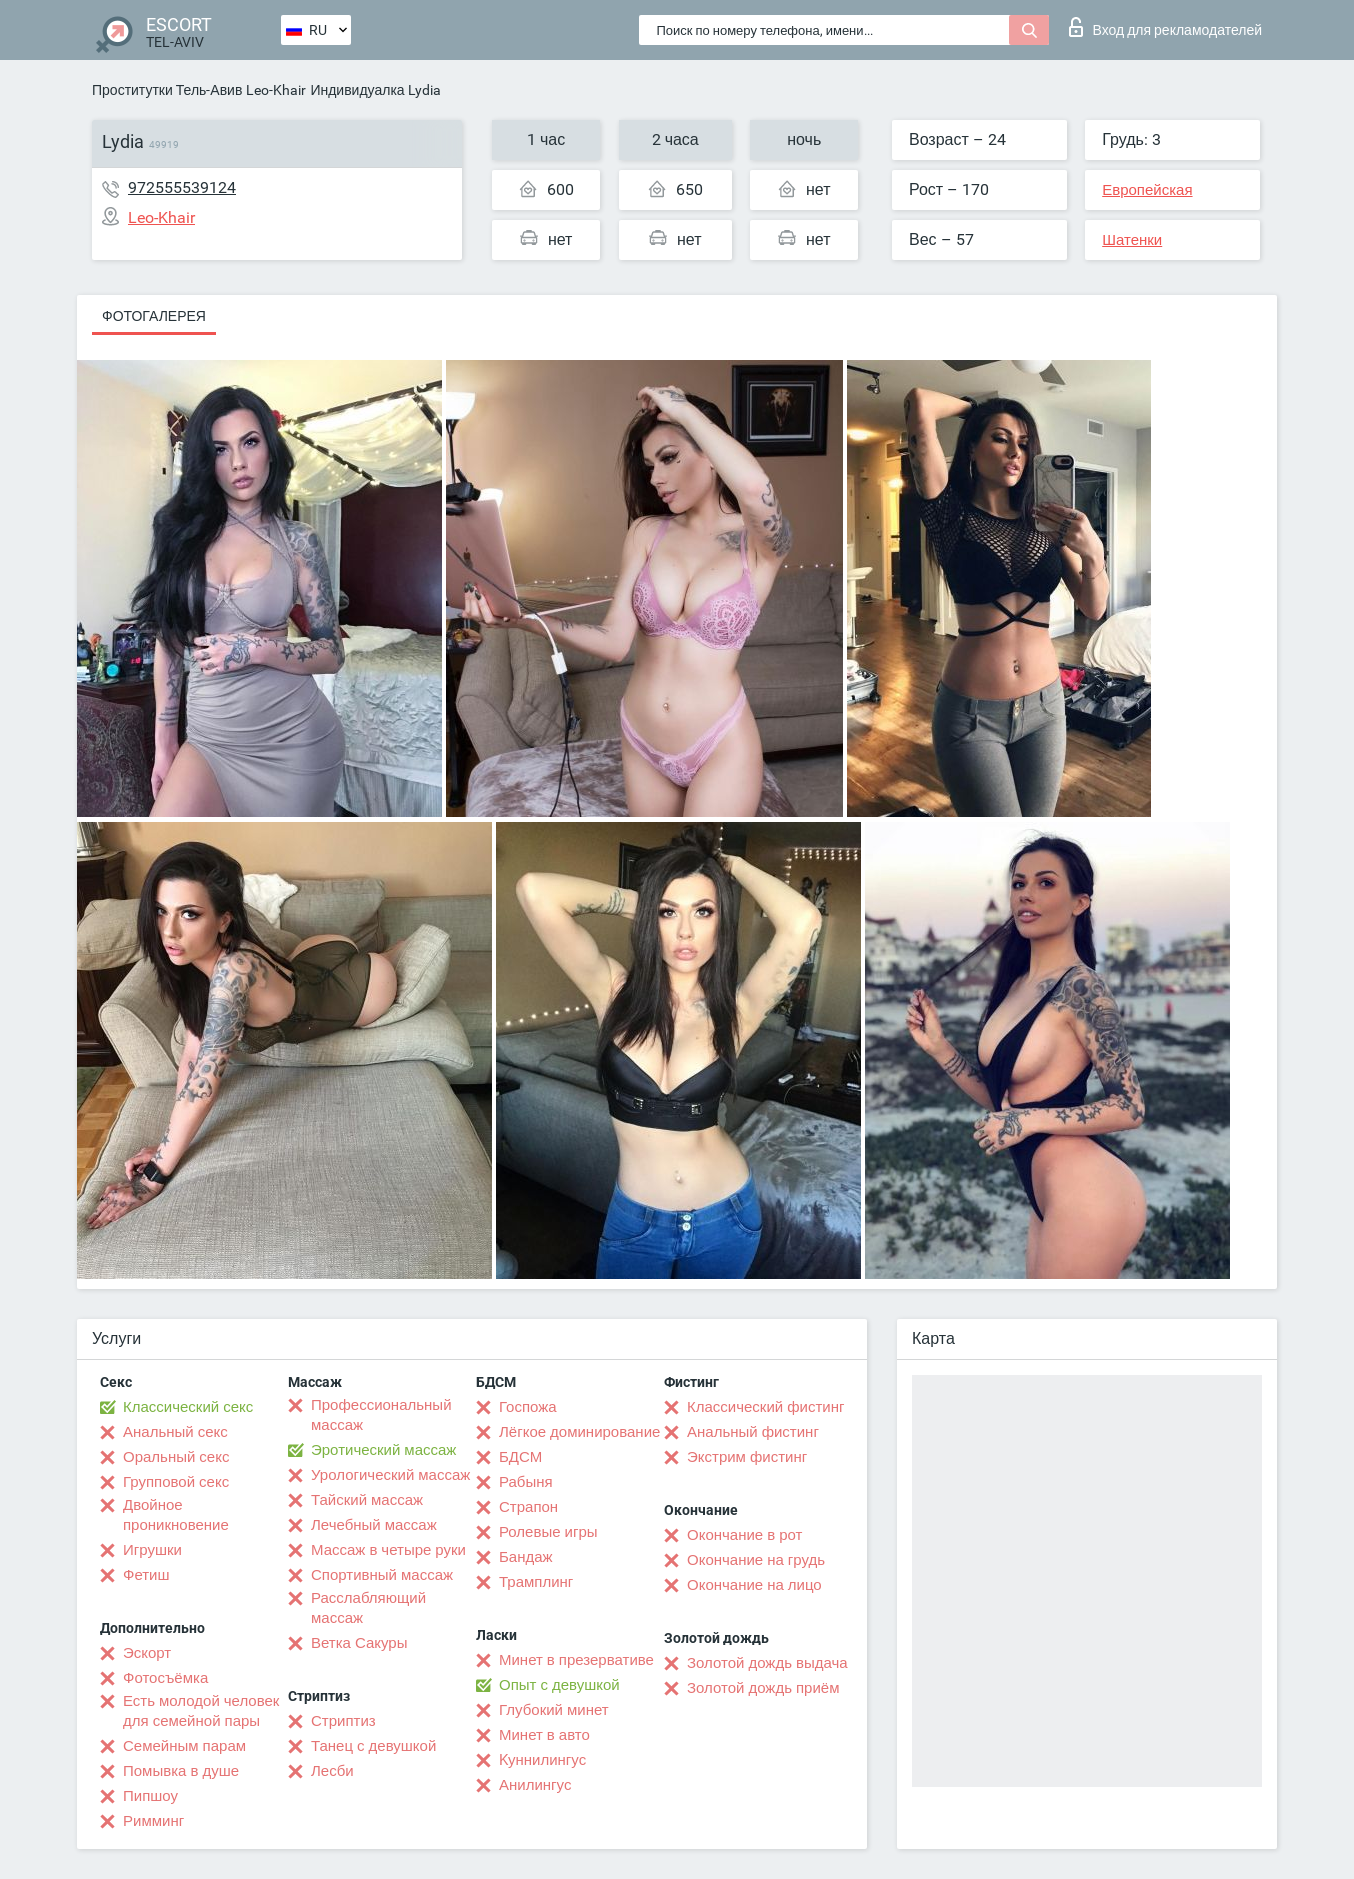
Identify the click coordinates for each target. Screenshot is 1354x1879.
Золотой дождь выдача (767, 1663)
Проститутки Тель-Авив (167, 90)
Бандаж (526, 1557)
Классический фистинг (765, 1407)
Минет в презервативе (576, 1660)
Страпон (528, 1507)
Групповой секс (176, 1482)
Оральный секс (176, 1457)
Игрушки (152, 1550)
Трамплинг (536, 1582)
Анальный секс (175, 1432)
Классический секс (188, 1407)
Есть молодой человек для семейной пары (201, 1711)
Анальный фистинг (753, 1432)
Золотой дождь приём (763, 1688)
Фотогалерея (154, 316)
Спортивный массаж (382, 1575)
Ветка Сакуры (359, 1643)
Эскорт (147, 1653)
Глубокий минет (554, 1710)
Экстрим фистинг (747, 1457)
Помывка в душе (181, 1771)
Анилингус (535, 1785)
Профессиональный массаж (381, 1415)
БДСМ (520, 1457)
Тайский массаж (367, 1500)
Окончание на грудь (756, 1560)
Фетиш (146, 1575)
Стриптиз (343, 1721)
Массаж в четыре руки (388, 1550)
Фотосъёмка (165, 1678)
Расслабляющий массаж (368, 1608)
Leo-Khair (276, 90)
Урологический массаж (390, 1475)
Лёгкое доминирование (579, 1432)
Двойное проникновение (176, 1515)
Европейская (1147, 190)
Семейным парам (184, 1746)
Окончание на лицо (754, 1585)
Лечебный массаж (374, 1525)
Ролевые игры (548, 1532)
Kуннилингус (542, 1760)
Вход (1165, 27)
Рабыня (526, 1482)
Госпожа (528, 1407)
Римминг (153, 1821)
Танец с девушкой (373, 1746)
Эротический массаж (383, 1450)
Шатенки (1132, 240)
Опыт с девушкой (559, 1685)
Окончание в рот (744, 1535)
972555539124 (182, 187)
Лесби (332, 1771)
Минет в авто (544, 1735)
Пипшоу (150, 1796)
